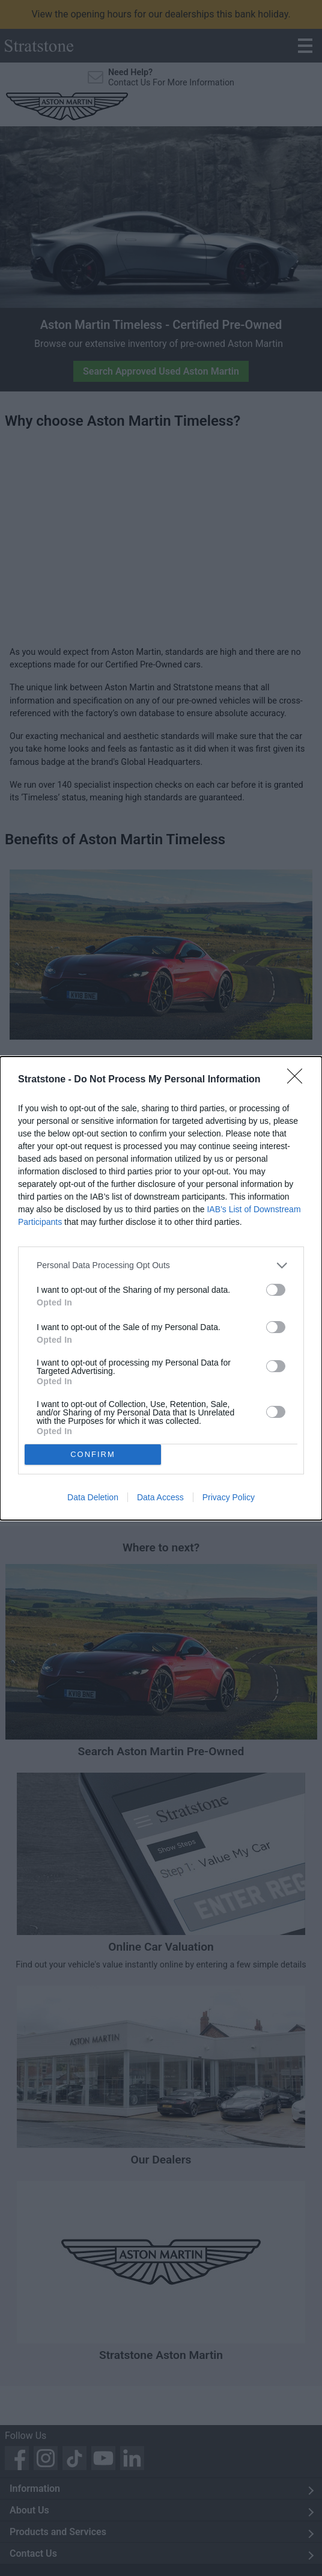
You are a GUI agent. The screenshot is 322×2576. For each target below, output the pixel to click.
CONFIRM (92, 1454)
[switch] (275, 1290)
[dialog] (161, 1288)
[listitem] (161, 1265)
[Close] (298, 1080)
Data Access (160, 1497)
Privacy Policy (228, 1497)
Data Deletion (92, 1497)
